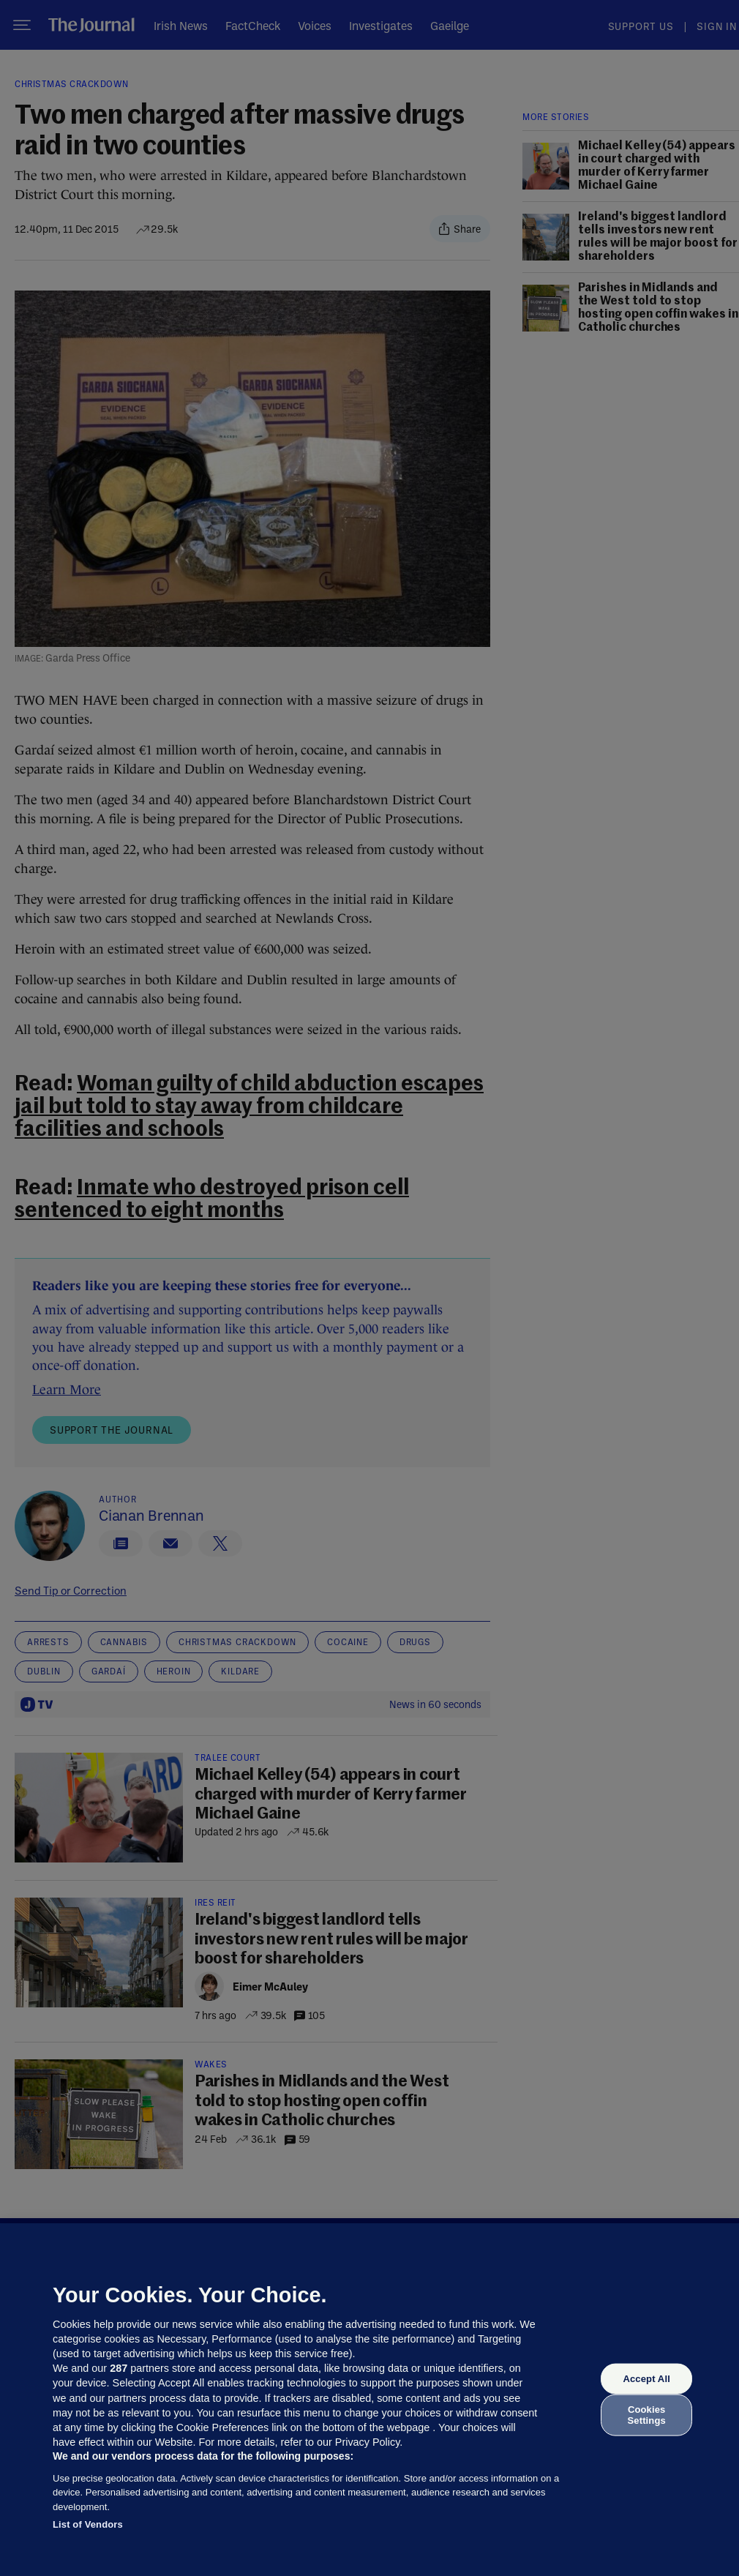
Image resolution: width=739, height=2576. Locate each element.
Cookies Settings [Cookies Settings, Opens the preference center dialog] (647, 2414)
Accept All (646, 2378)
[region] (369, 2399)
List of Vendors (88, 2524)
